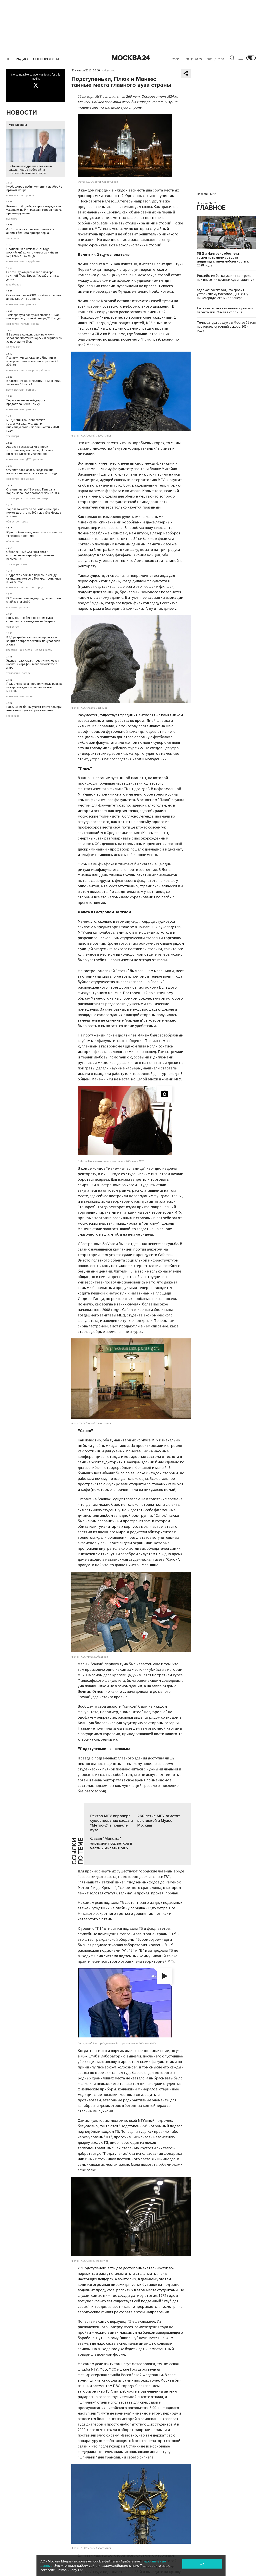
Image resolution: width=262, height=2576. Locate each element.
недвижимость (43, 650)
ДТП (28, 459)
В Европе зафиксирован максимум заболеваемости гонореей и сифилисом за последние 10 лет (34, 338)
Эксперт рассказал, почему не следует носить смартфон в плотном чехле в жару (32, 664)
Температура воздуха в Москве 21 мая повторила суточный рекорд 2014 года (33, 317)
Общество (108, 71)
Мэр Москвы (18, 125)
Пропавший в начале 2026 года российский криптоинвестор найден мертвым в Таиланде (32, 252)
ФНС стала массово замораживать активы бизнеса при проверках (30, 231)
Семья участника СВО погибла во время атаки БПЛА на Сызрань (33, 297)
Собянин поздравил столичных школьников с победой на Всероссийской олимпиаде (36, 152)
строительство (30, 498)
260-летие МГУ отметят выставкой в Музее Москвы (158, 1821)
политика (11, 218)
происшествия (15, 195)
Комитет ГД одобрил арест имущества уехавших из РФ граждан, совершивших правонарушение (34, 209)
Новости (21, 113)
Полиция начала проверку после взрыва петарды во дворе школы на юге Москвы (34, 687)
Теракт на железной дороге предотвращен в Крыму (25, 402)
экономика (12, 238)
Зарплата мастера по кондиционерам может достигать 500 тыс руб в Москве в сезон (33, 512)
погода (25, 324)
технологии (13, 673)
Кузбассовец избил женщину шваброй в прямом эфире (34, 188)
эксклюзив (27, 479)
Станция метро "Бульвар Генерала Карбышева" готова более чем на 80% (33, 491)
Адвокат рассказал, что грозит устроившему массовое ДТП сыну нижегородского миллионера (29, 450)
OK (202, 2564)
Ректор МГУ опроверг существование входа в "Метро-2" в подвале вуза (111, 1823)
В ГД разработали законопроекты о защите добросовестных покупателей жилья (33, 641)
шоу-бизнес (13, 284)
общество (12, 324)
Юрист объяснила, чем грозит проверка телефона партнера (34, 534)
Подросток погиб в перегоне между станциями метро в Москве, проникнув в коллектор (33, 578)
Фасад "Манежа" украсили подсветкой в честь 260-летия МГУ (111, 1843)
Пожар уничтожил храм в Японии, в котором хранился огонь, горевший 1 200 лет (32, 361)
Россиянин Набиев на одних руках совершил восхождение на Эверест (30, 619)
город (35, 324)
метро (45, 498)
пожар (30, 370)
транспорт (12, 436)
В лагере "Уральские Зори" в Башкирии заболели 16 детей (33, 382)
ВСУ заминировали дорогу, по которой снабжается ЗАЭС (33, 600)
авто (24, 564)
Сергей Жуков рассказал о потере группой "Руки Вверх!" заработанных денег (32, 275)
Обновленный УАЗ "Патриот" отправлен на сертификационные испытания (30, 555)
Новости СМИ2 (206, 194)
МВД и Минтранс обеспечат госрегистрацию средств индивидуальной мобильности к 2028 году (32, 425)
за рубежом (33, 261)
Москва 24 (131, 58)
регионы (31, 195)
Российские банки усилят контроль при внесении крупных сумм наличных (34, 709)
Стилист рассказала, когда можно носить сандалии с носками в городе (31, 472)
